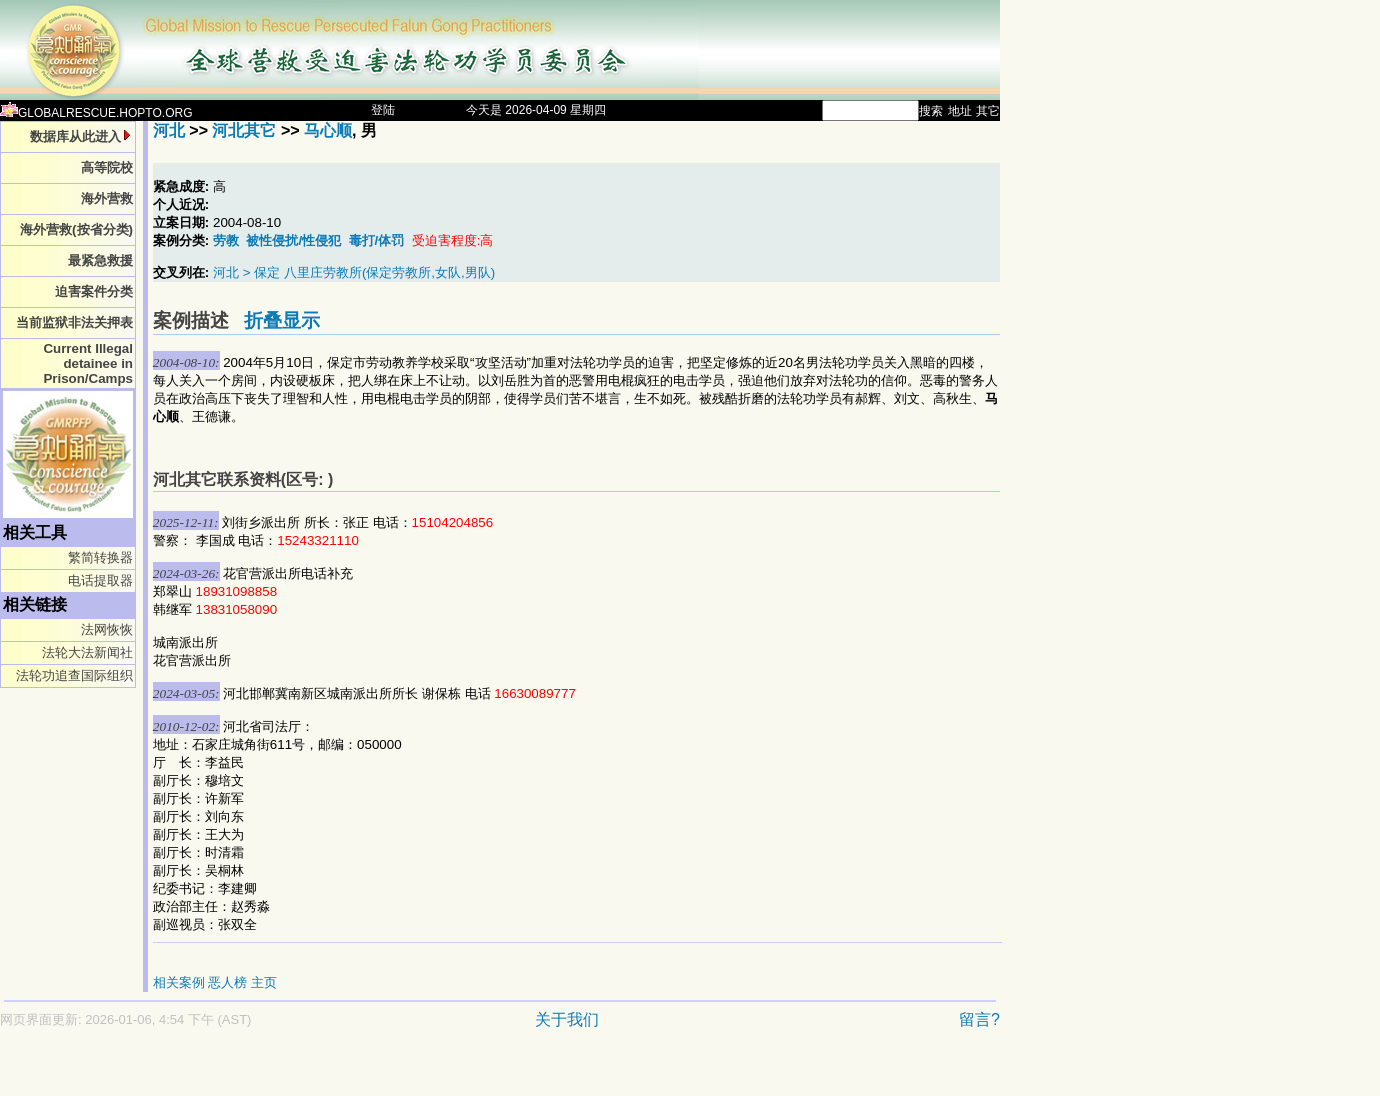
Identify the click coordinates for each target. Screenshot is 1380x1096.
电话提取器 (100, 580)
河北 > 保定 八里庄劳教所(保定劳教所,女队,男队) (354, 272)
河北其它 (244, 130)
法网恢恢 (107, 629)
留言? (979, 1019)
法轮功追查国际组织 (74, 675)
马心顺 (328, 130)
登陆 (383, 110)
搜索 (931, 111)
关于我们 (567, 1019)
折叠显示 (282, 320)
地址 (960, 111)
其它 (988, 111)
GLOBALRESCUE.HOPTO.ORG (96, 113)
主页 (264, 982)
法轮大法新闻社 (87, 652)
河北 (169, 130)
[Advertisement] (430, 1072)
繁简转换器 (100, 557)
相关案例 (179, 982)
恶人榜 (227, 982)
